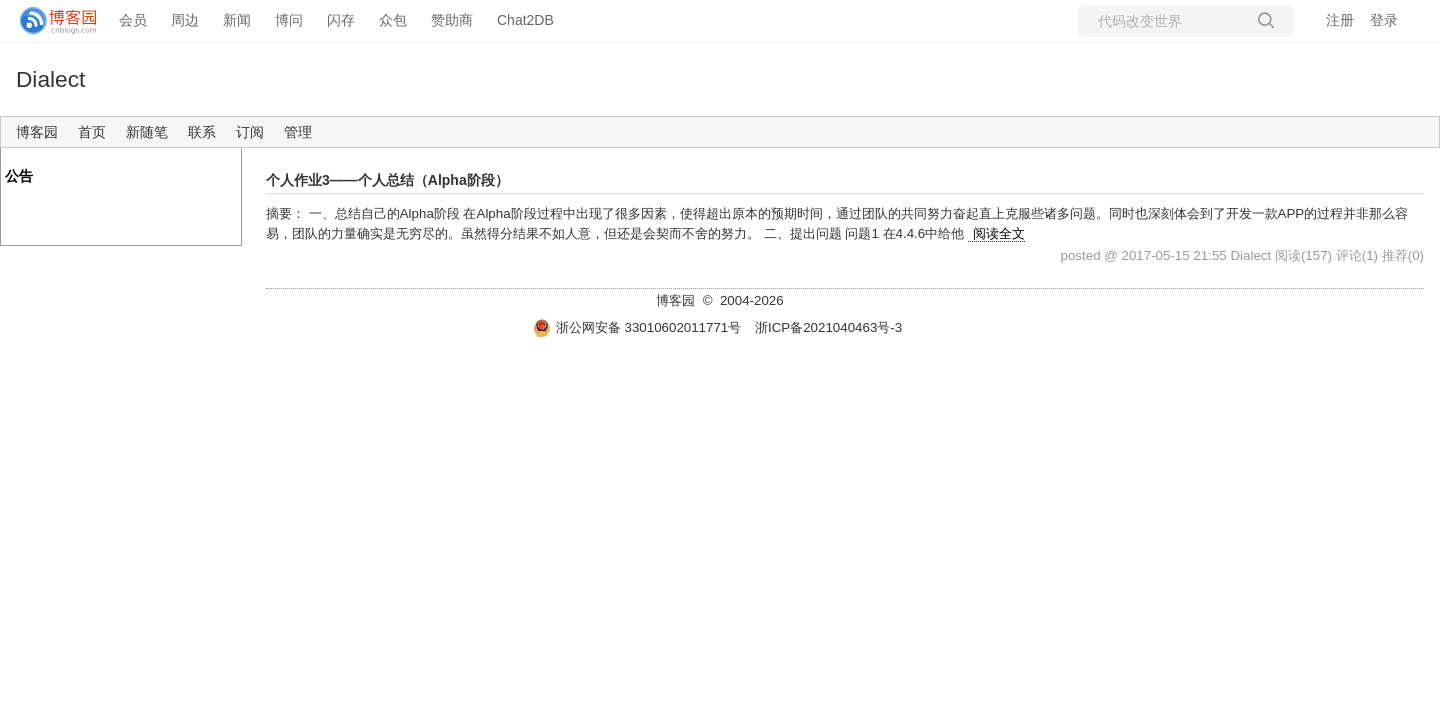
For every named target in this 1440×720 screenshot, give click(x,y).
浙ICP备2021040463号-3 (828, 327)
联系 (202, 132)
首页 (92, 132)
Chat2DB (525, 20)
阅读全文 (999, 233)
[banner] (50, 21)
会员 (133, 20)
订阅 (250, 132)
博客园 (37, 132)
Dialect (50, 79)
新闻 (237, 20)
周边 (185, 20)
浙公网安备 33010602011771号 (637, 327)
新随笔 (147, 132)
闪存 (341, 20)
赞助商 (452, 20)
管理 (298, 132)
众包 (393, 20)
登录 (1384, 20)
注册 (1340, 20)
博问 (289, 20)
